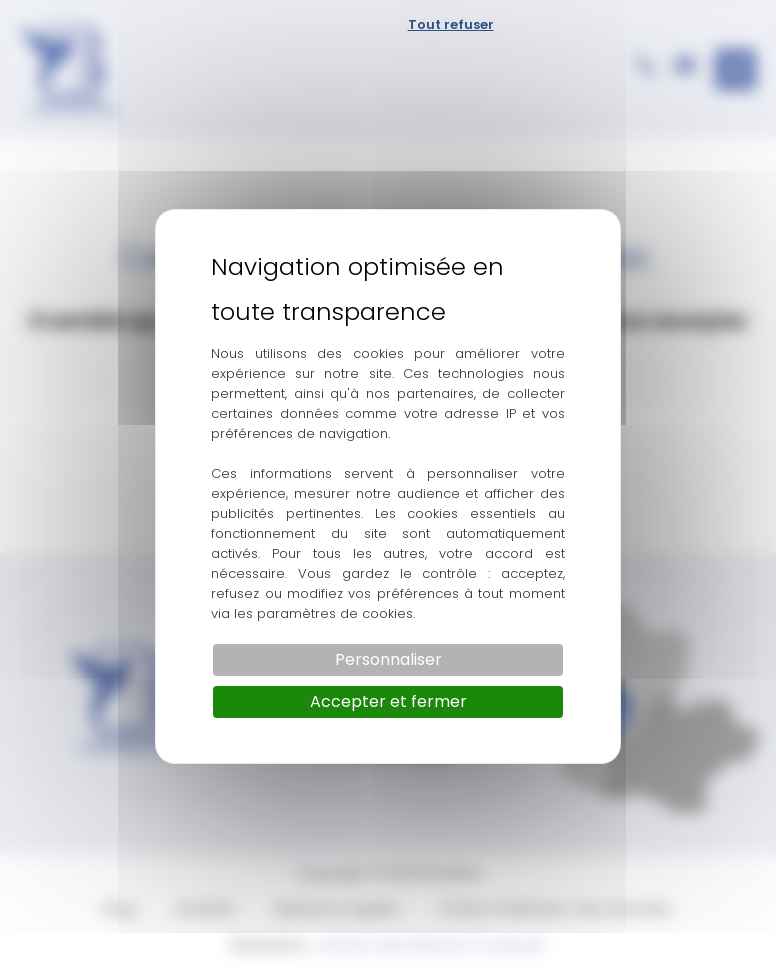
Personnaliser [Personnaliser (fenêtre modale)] (388, 659)
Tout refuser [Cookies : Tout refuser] (451, 24)
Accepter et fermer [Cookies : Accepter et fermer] (388, 701)
